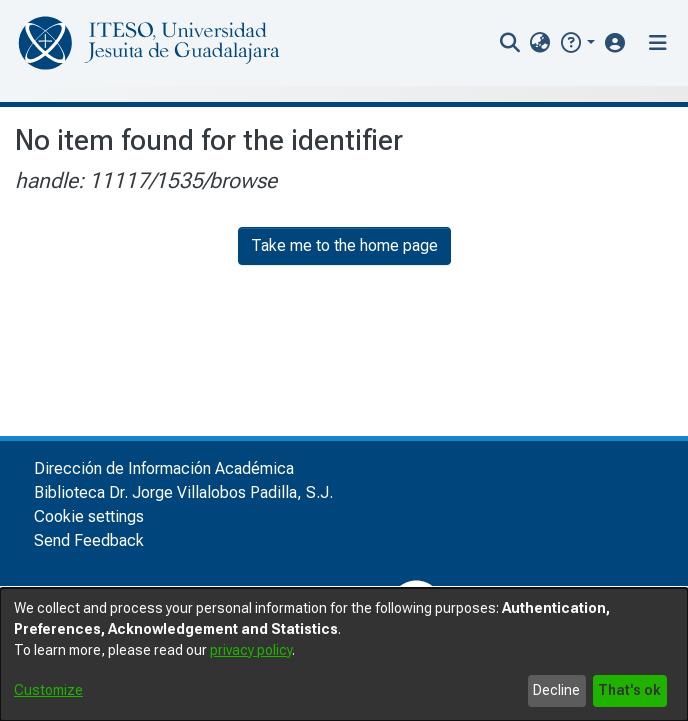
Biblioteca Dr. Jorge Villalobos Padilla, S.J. (183, 492)
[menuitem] (540, 43)
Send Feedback (89, 540)
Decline (556, 690)
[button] (576, 42)
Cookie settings (89, 516)
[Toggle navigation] (658, 43)
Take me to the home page (344, 245)
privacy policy (251, 650)
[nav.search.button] (510, 43)
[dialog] (344, 654)
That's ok (629, 690)
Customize (48, 690)
